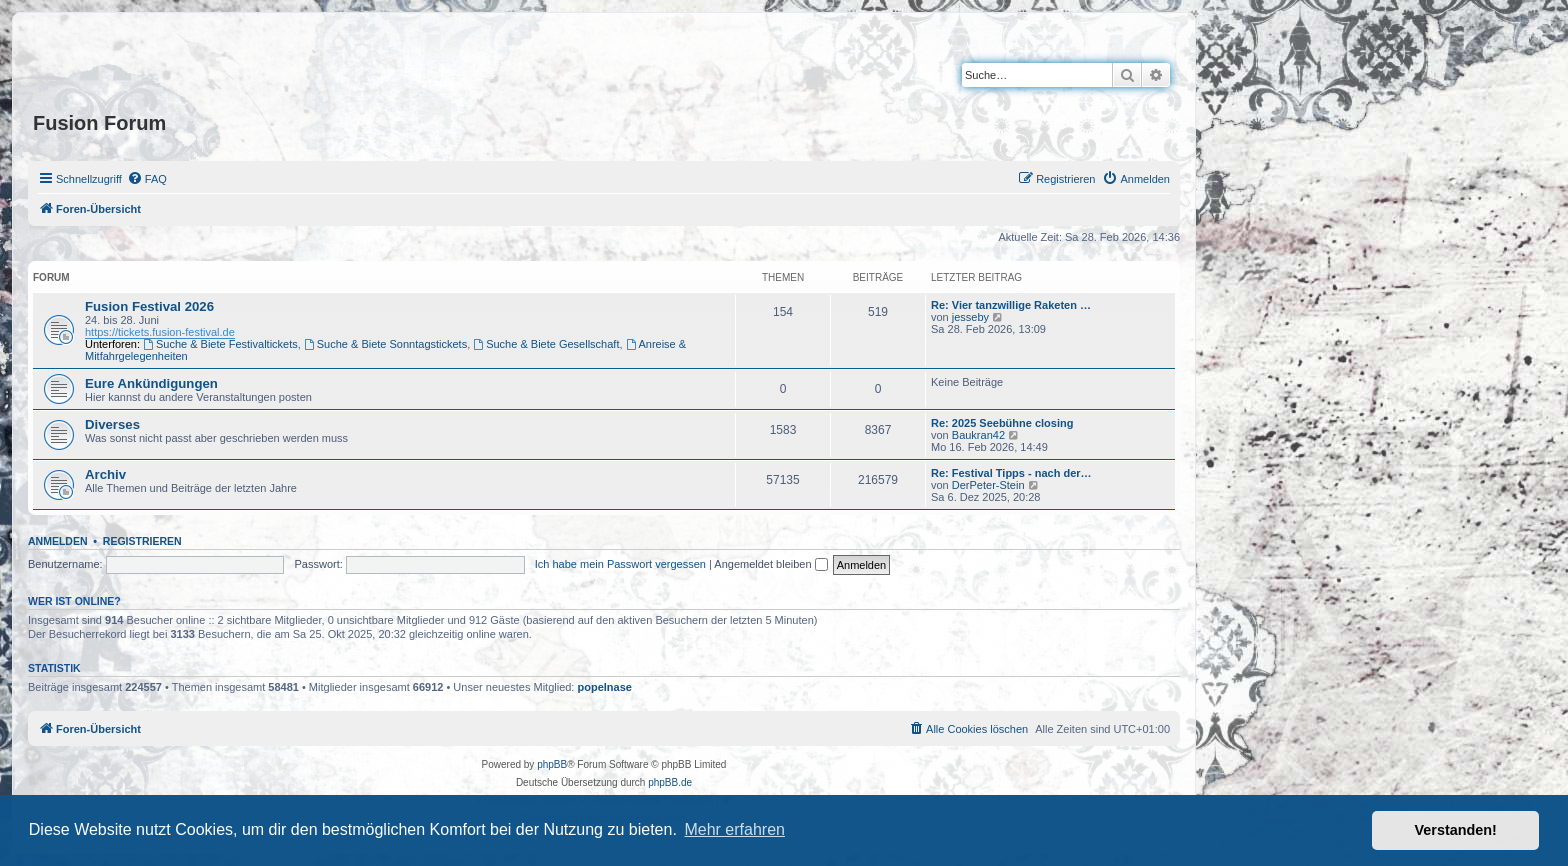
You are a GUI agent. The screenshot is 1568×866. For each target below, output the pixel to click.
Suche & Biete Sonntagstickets (385, 344)
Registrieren (142, 541)
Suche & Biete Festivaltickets (220, 344)
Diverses (112, 424)
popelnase (605, 687)
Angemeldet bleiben (770, 564)
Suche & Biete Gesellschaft (546, 344)
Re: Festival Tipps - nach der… (1011, 473)
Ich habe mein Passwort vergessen (620, 564)
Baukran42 (978, 435)
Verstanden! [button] (1456, 830)
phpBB (552, 764)
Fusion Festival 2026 (149, 306)
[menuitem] (147, 179)
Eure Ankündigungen (151, 383)
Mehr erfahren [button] (734, 829)
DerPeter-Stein (988, 485)
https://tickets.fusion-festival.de (160, 332)
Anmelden (58, 541)
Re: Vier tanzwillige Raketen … (1011, 305)
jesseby (970, 317)
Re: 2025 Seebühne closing (1002, 423)
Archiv (105, 474)
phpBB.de (670, 782)
